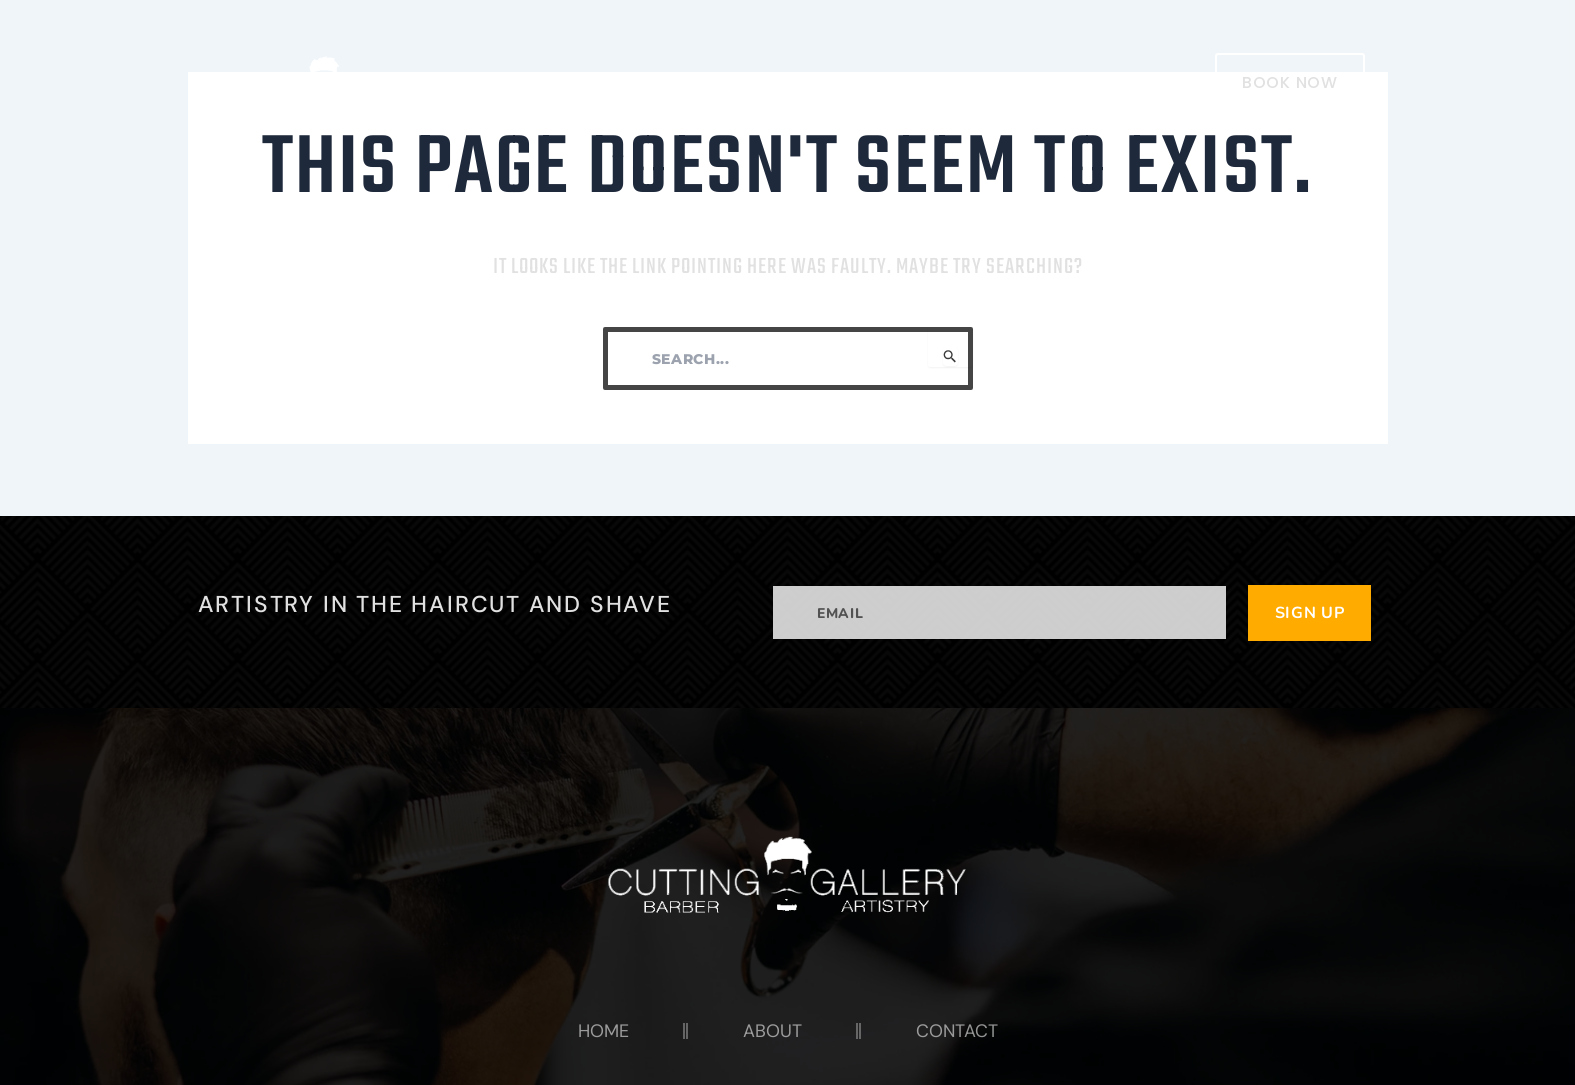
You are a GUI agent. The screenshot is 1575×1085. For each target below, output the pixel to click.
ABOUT (943, 82)
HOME (837, 82)
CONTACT (1062, 82)
